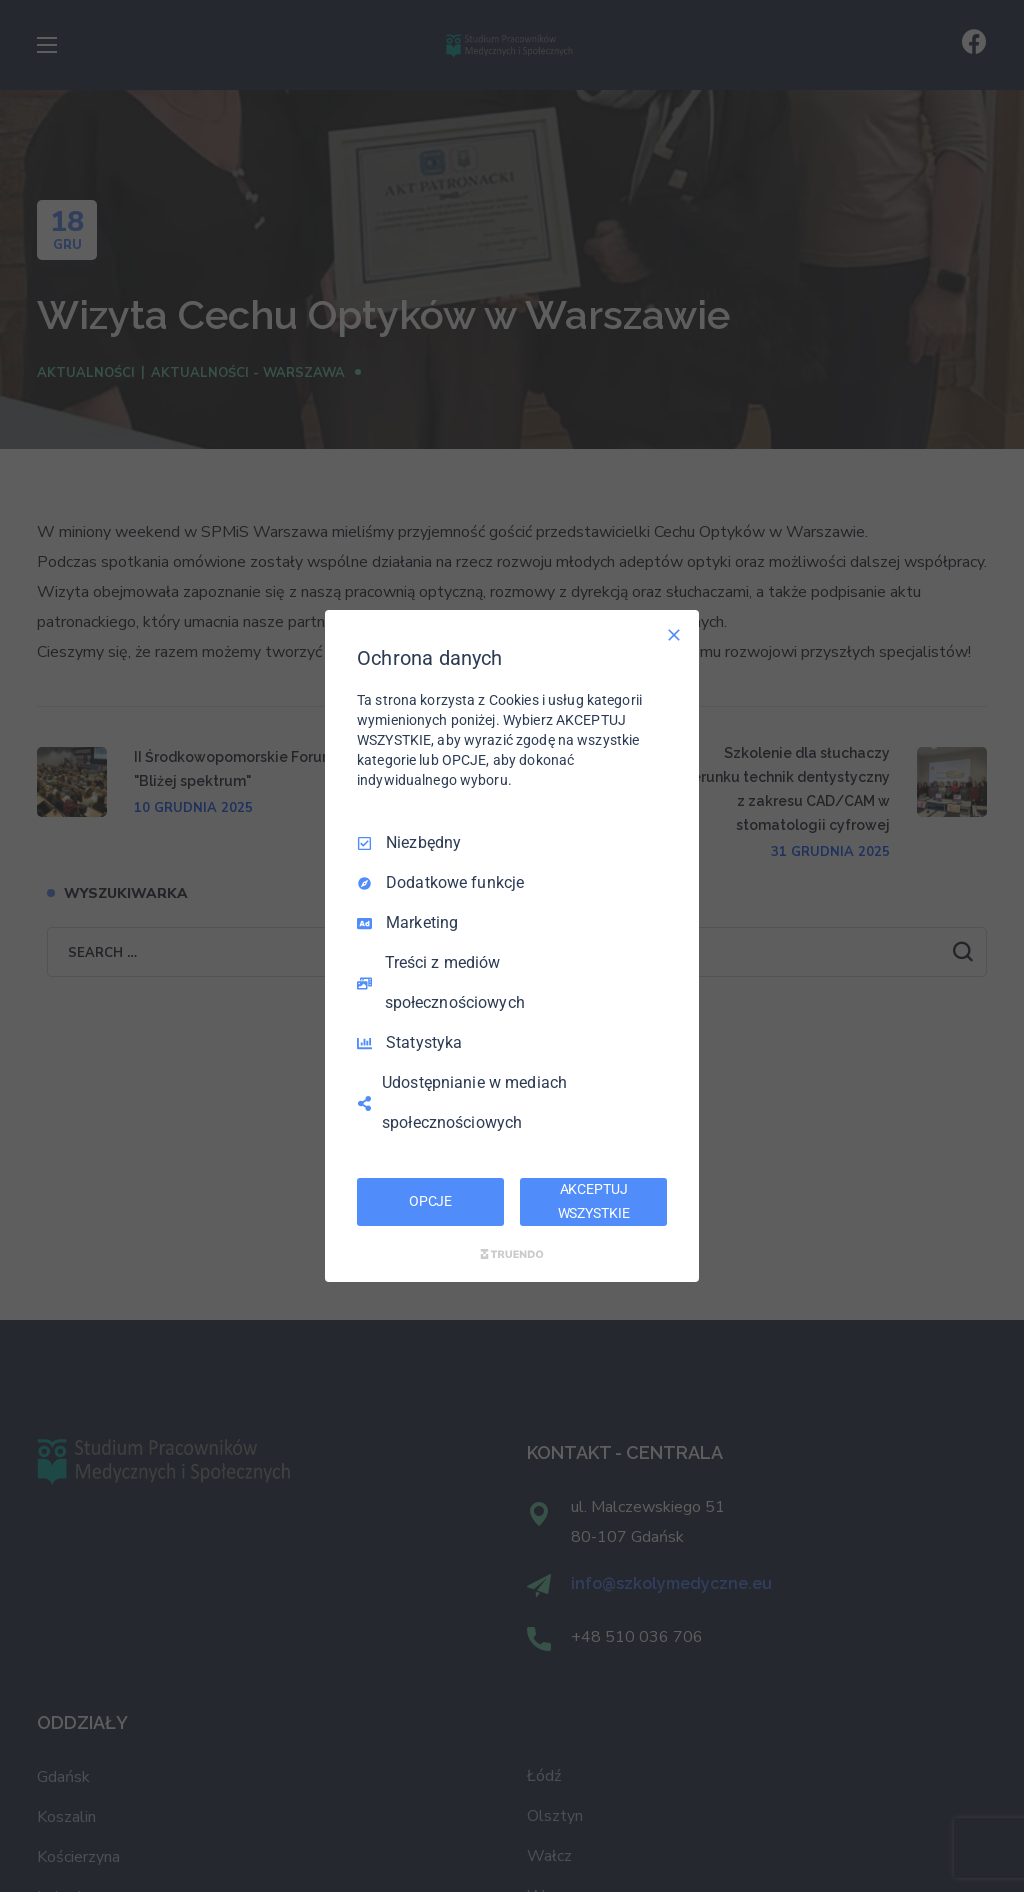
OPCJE (430, 1201)
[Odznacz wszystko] (674, 635)
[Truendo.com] (512, 1254)
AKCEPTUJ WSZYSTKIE (594, 1201)
